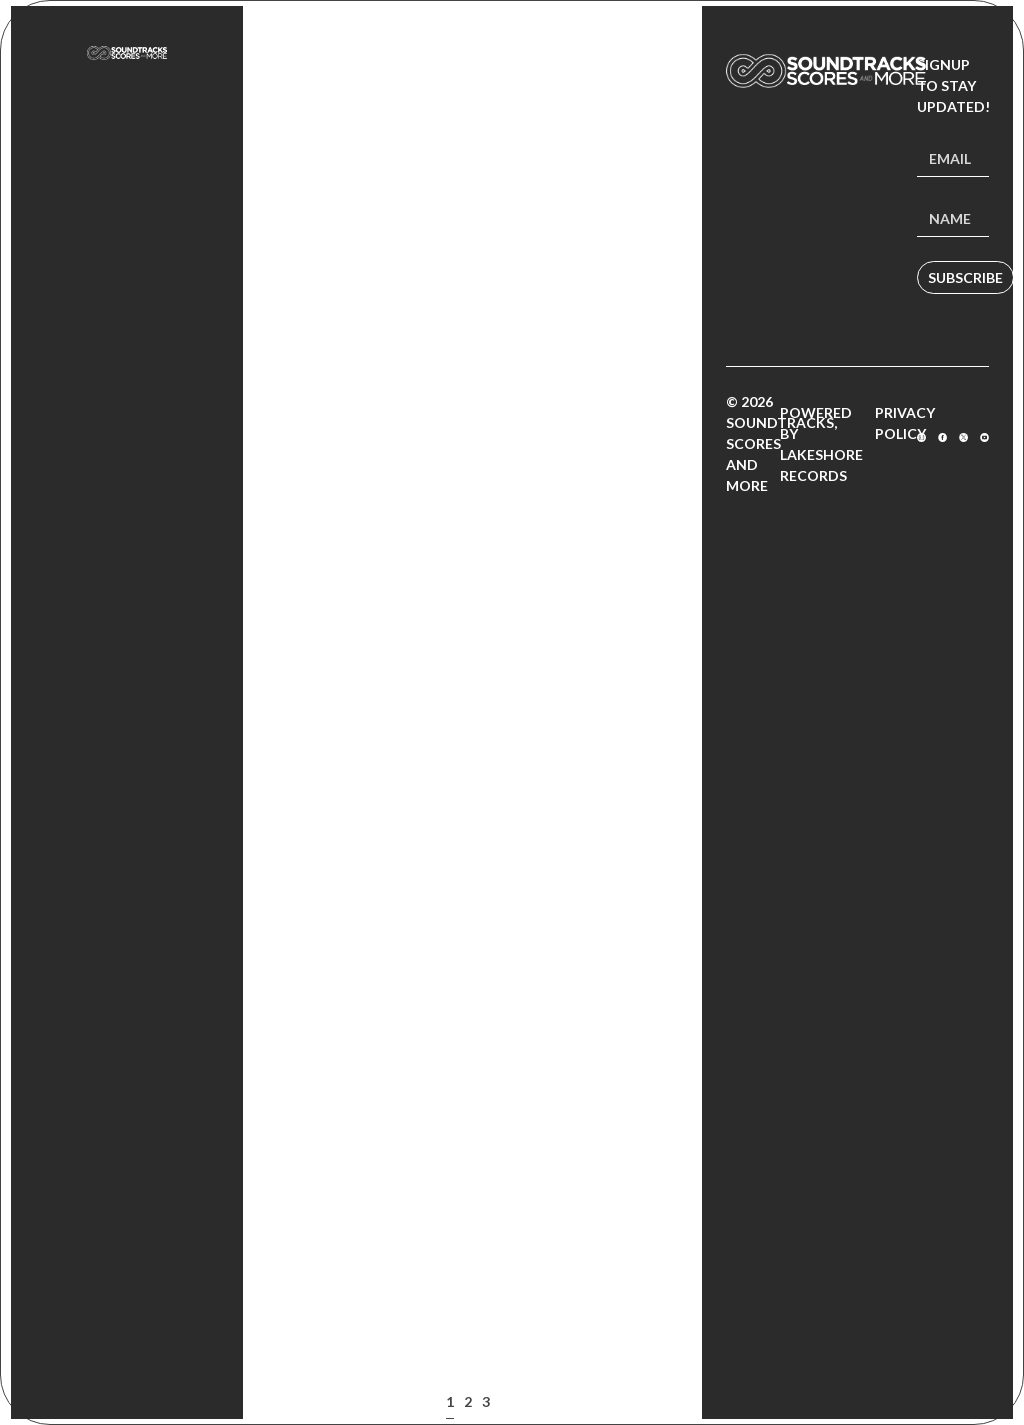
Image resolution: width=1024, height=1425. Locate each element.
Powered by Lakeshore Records (821, 444)
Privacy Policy (905, 423)
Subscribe (965, 277)
